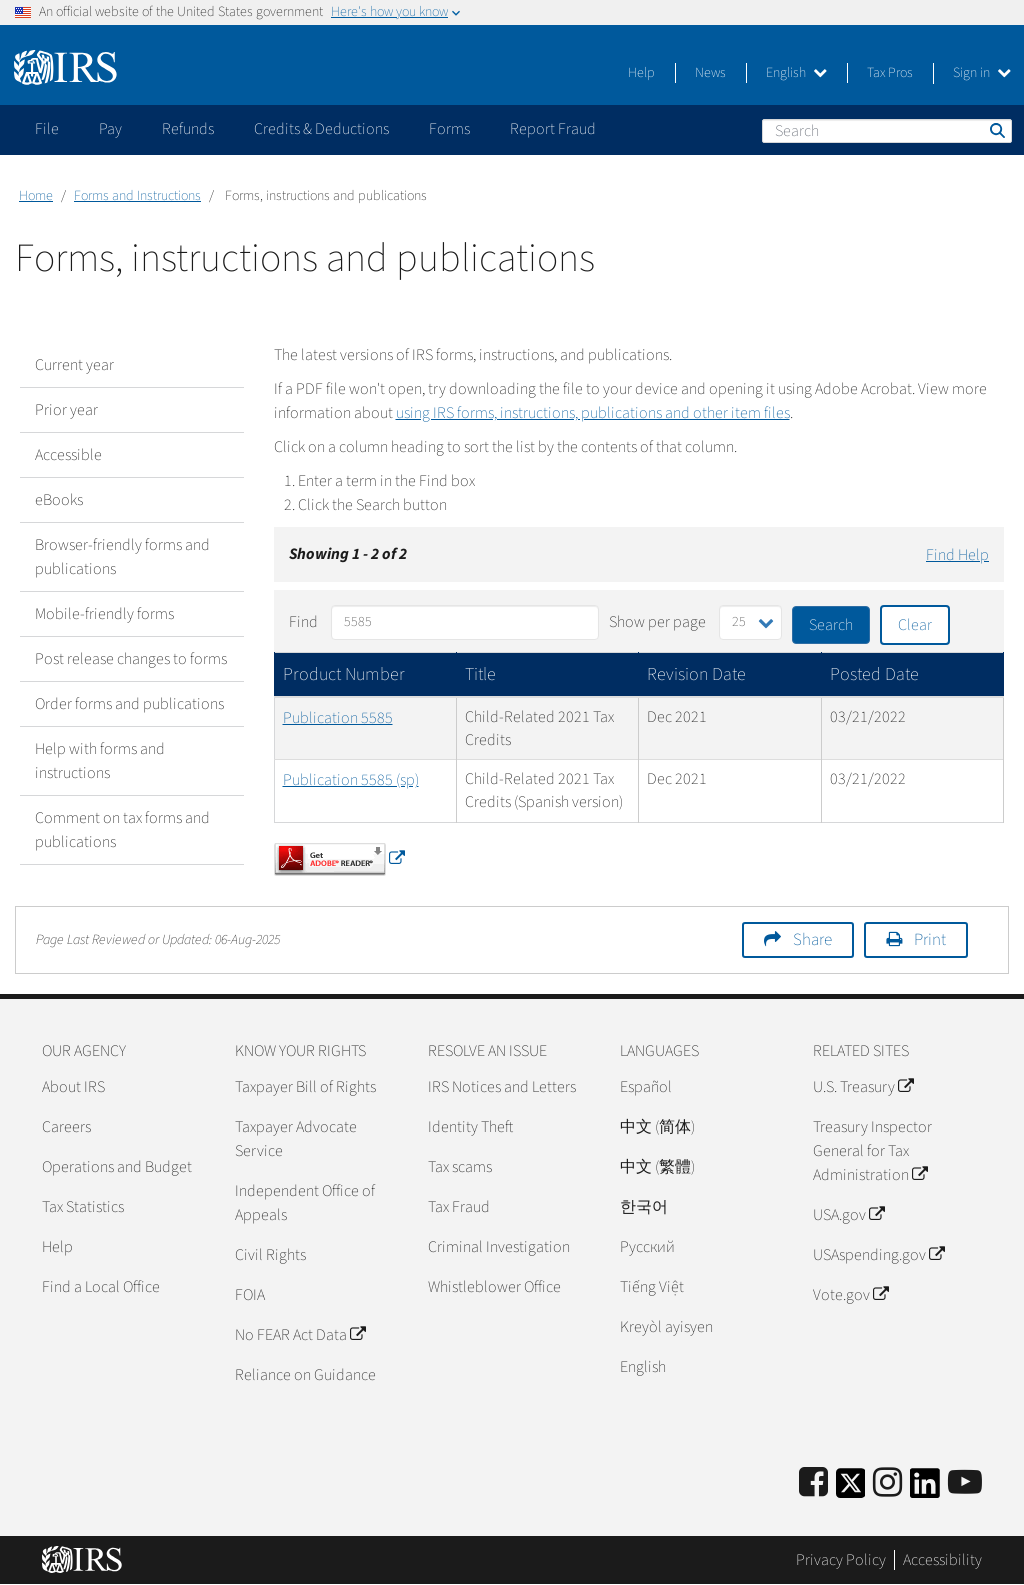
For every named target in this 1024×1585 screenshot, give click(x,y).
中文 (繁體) (657, 1167)
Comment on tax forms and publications (122, 830)
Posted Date (874, 674)
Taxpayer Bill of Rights (305, 1087)
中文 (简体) (657, 1127)
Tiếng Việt (652, 1287)
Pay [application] (110, 129)
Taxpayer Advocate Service (296, 1139)
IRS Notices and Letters (502, 1087)
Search (996, 130)
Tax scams (460, 1167)
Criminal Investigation (499, 1247)
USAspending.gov (878, 1255)
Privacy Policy (841, 1560)
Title (480, 674)
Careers (66, 1127)
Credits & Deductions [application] (321, 129)
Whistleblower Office (494, 1287)
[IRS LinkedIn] (925, 1489)
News (710, 73)
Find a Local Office (101, 1287)
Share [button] (812, 940)
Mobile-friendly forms (104, 614)
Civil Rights (270, 1255)
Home (36, 196)
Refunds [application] (188, 129)
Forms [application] (449, 129)
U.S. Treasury (863, 1087)
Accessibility (942, 1560)
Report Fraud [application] (553, 129)
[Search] (887, 131)
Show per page (657, 622)
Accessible (68, 455)
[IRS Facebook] (813, 1483)
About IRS (73, 1087)
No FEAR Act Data (300, 1335)
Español (646, 1087)
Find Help (957, 555)
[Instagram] (887, 1483)
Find (303, 622)
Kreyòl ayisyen (666, 1327)
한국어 (644, 1207)
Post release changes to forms (131, 659)
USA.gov (848, 1215)
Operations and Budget (117, 1167)
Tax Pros (890, 73)
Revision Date (696, 674)
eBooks (59, 500)
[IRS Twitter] (851, 1489)
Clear (915, 625)
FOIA (250, 1295)
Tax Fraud (459, 1207)
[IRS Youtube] (965, 1483)
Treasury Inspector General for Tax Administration (872, 1151)
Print (930, 940)
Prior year (66, 410)
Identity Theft (470, 1127)
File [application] (47, 129)
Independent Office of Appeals (305, 1203)
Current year (74, 365)
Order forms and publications (129, 704)
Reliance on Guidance (305, 1375)
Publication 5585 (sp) (351, 780)
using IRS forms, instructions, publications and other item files (593, 413)
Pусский (647, 1247)
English (796, 73)
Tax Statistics (83, 1207)
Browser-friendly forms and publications (122, 557)
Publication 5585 (338, 718)
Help (641, 73)
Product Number (344, 674)
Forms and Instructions (137, 196)
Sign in (982, 73)
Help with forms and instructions (100, 761)
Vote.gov (850, 1295)
